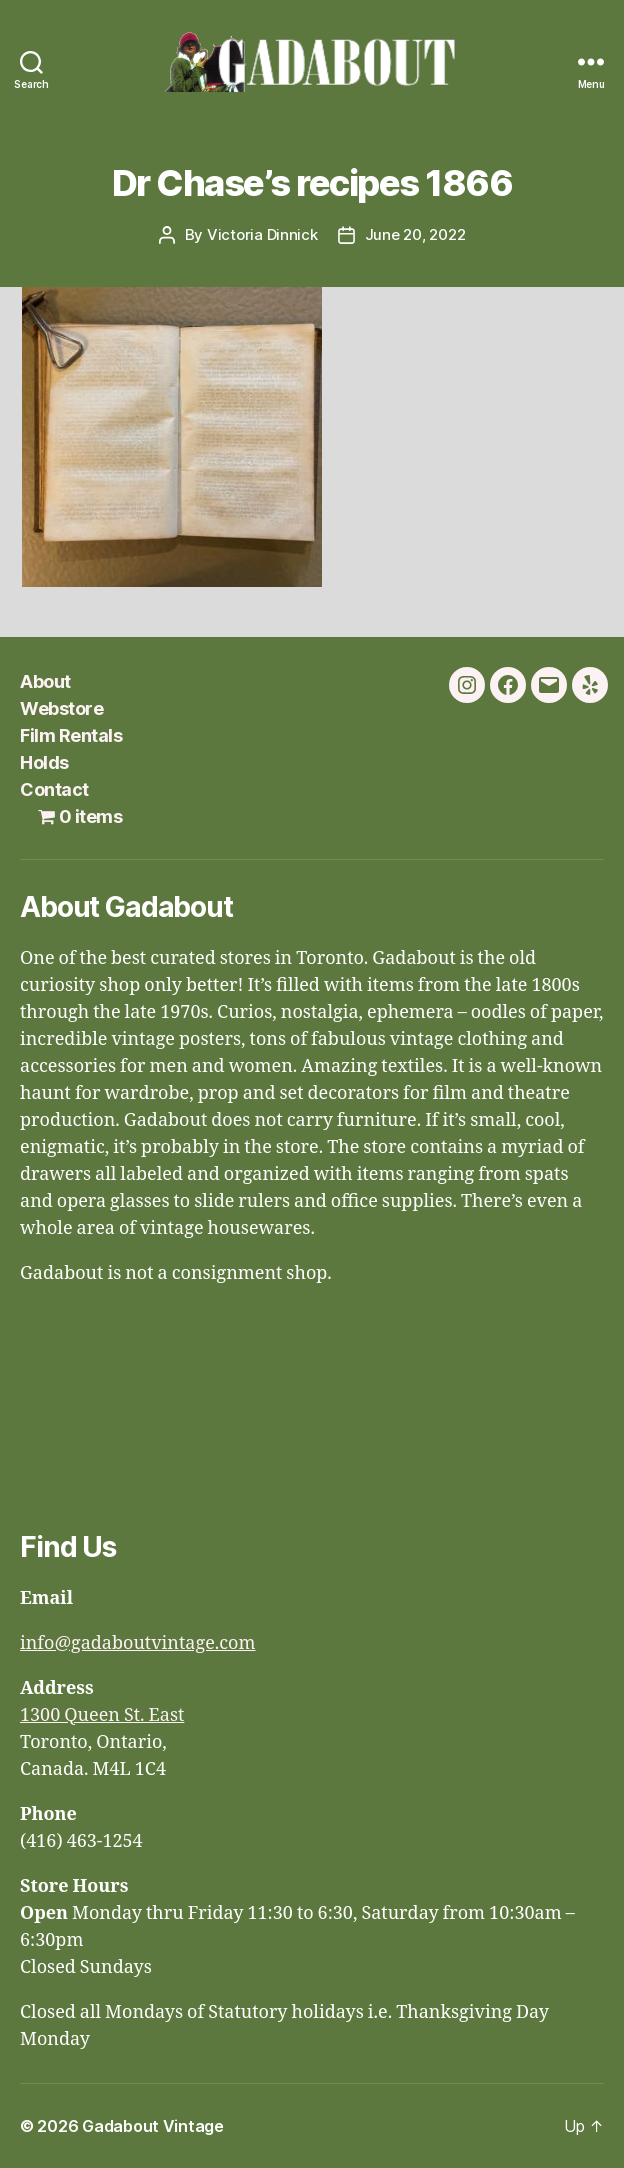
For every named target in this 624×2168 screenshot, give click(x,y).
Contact (54, 789)
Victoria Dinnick (262, 234)
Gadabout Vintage (153, 2126)
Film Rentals (71, 735)
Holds (44, 762)
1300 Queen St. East (102, 1715)
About (45, 681)
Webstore (61, 708)
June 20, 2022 (415, 234)
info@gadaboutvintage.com (138, 1643)
